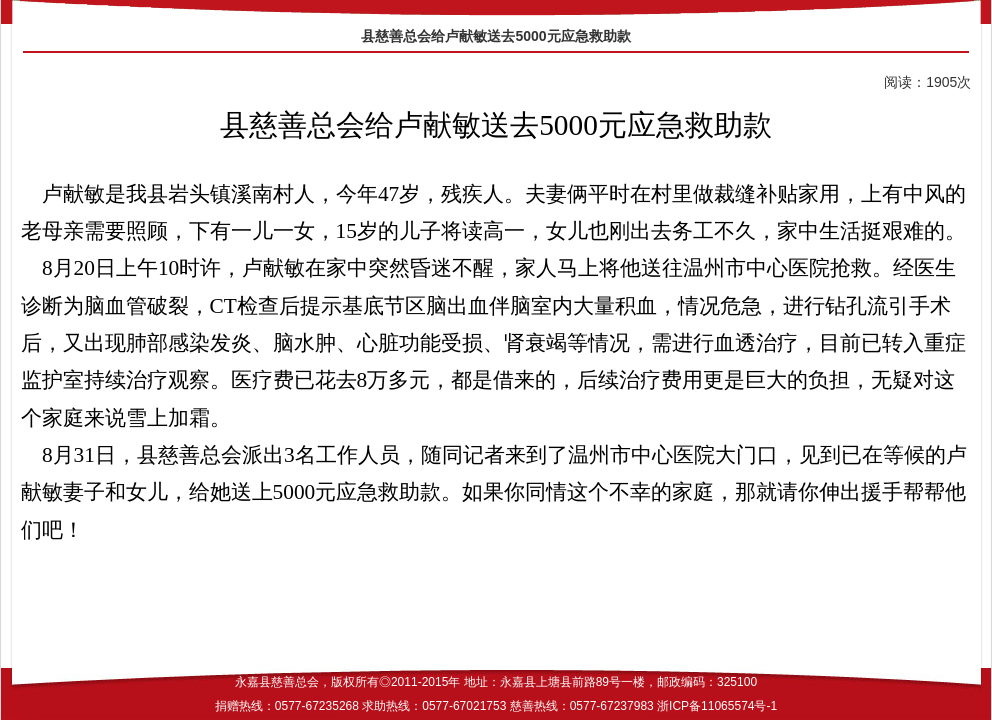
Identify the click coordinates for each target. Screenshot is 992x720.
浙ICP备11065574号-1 (717, 706)
